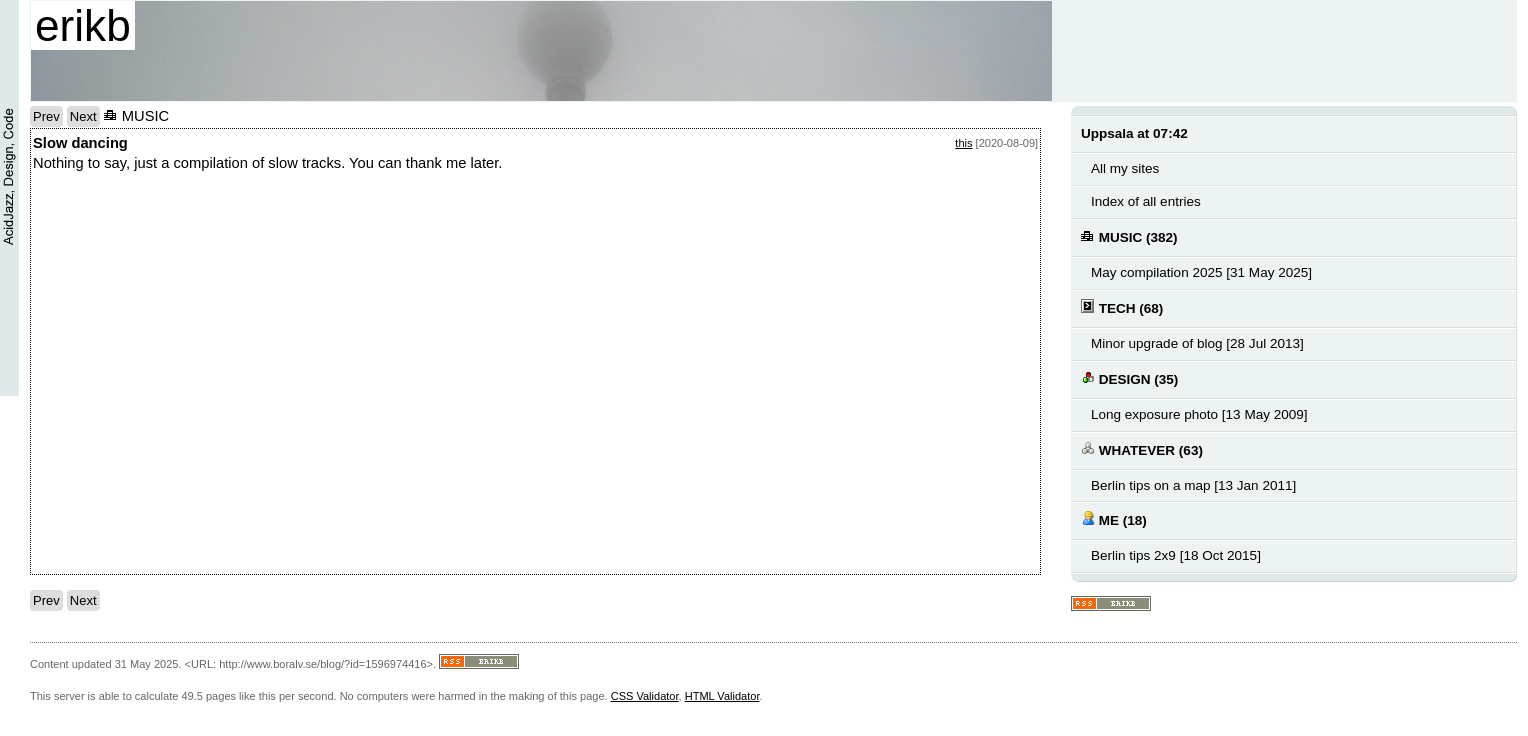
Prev (46, 116)
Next (83, 116)
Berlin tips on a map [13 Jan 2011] (1193, 485)
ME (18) (1114, 519)
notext (183, 379)
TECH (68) (1122, 307)
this (963, 143)
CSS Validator (645, 696)
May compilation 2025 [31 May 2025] (1201, 272)
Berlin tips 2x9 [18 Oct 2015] (1176, 555)
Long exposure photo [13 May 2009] (1199, 414)
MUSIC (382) (1129, 236)
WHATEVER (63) (1142, 449)
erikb (83, 25)
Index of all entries (1146, 201)
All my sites (1125, 168)
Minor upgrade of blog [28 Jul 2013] (1197, 343)
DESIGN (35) (1129, 378)
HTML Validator (722, 696)
